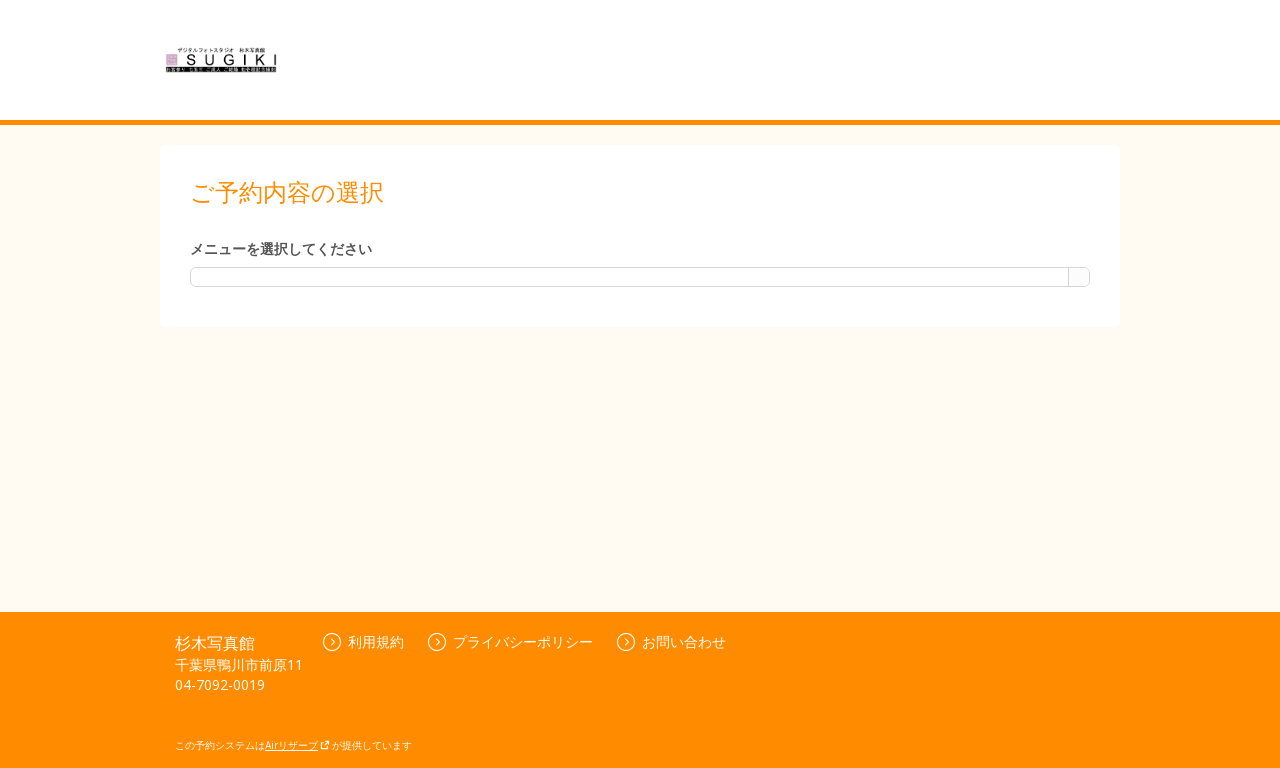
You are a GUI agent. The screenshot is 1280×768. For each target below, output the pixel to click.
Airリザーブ (297, 745)
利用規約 (363, 641)
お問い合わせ (671, 641)
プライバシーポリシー (510, 641)
